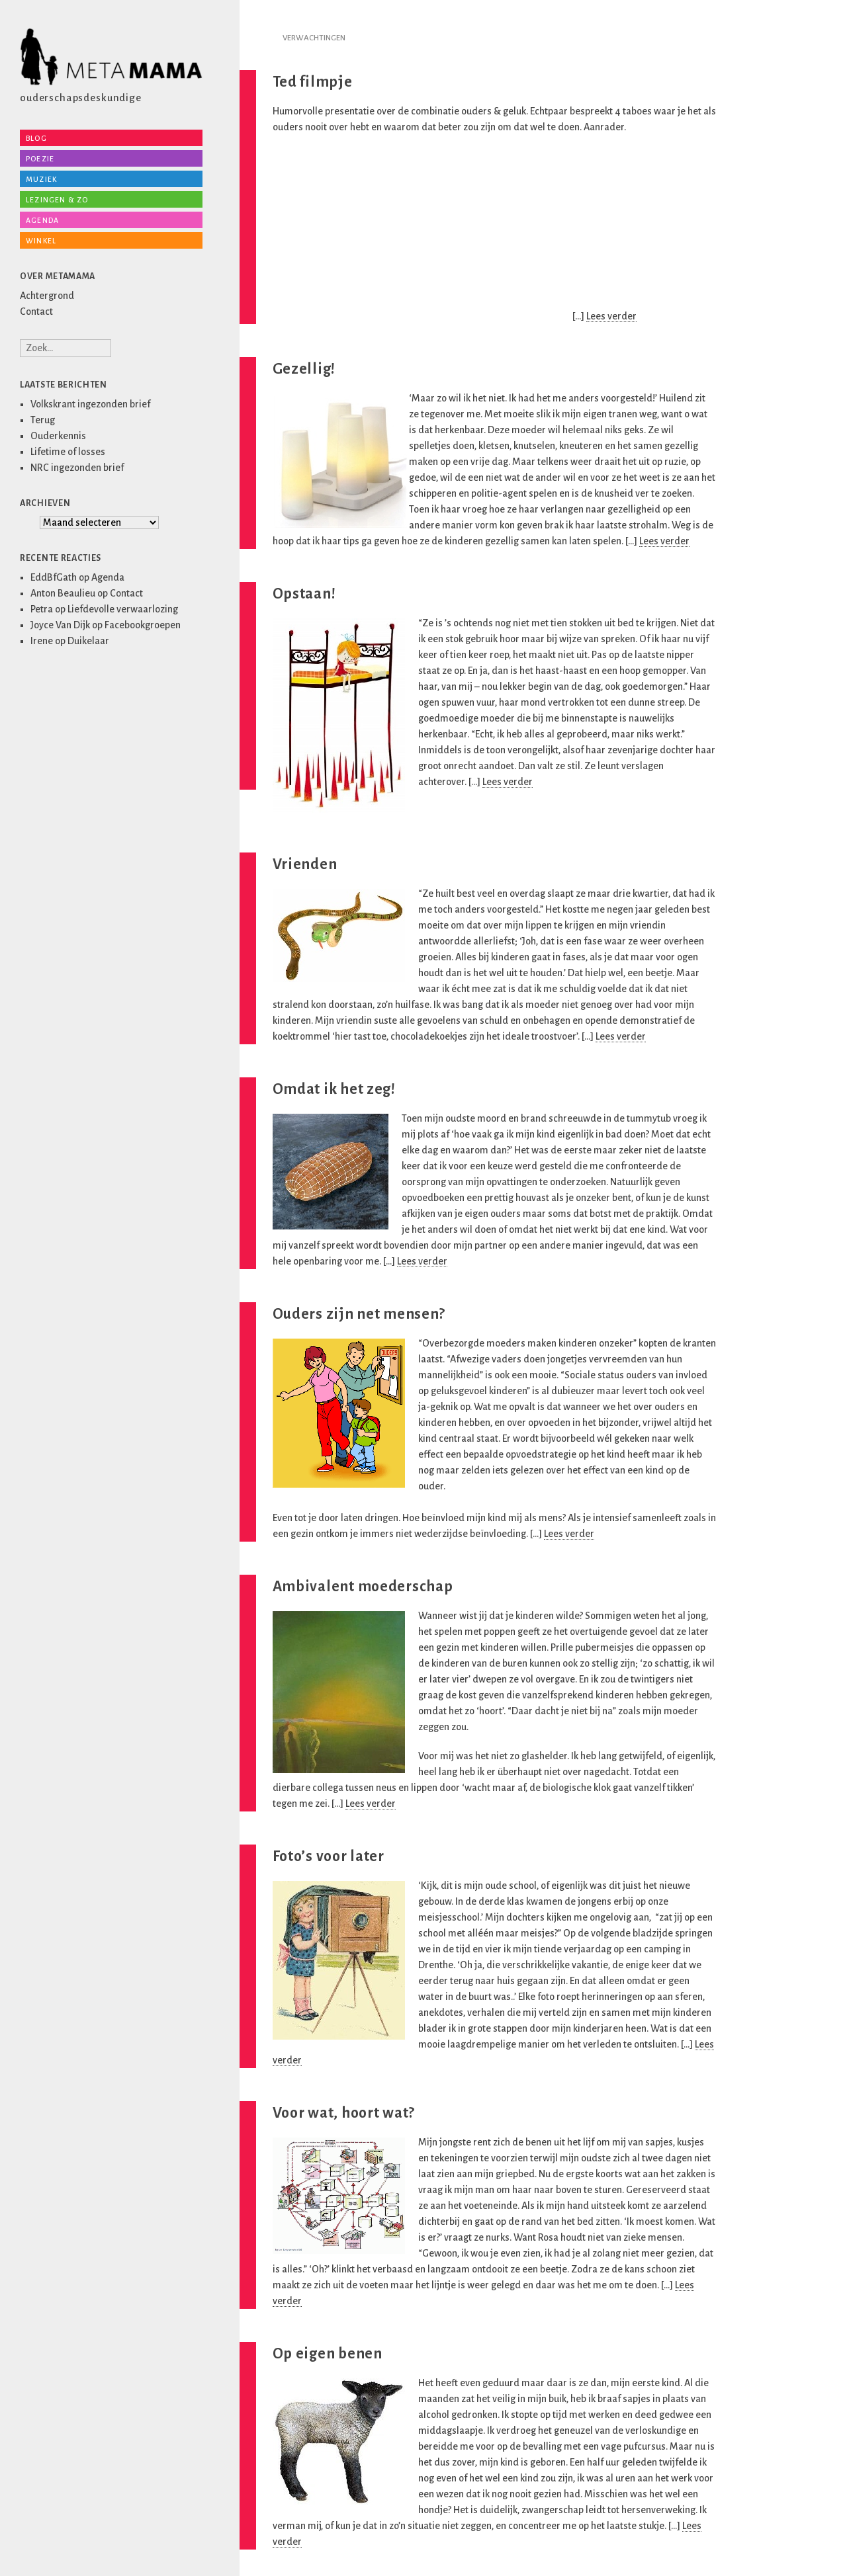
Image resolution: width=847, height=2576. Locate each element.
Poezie (40, 159)
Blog (36, 138)
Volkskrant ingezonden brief (90, 404)
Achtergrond (47, 295)
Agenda (42, 220)
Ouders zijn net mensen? (359, 1314)
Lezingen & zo (57, 200)
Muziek (41, 179)
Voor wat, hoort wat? (344, 2113)
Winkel (41, 241)
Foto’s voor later (328, 1856)
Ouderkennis (58, 436)
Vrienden (305, 864)
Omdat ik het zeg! (334, 1089)
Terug (42, 420)
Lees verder (611, 316)
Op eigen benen (327, 2354)
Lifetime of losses (67, 451)
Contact (36, 311)
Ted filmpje (313, 82)
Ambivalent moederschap (363, 1587)
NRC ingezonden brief (77, 467)
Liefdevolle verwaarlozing (122, 609)
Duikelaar (88, 641)
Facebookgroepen (143, 625)
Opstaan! (304, 594)
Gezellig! (304, 369)
